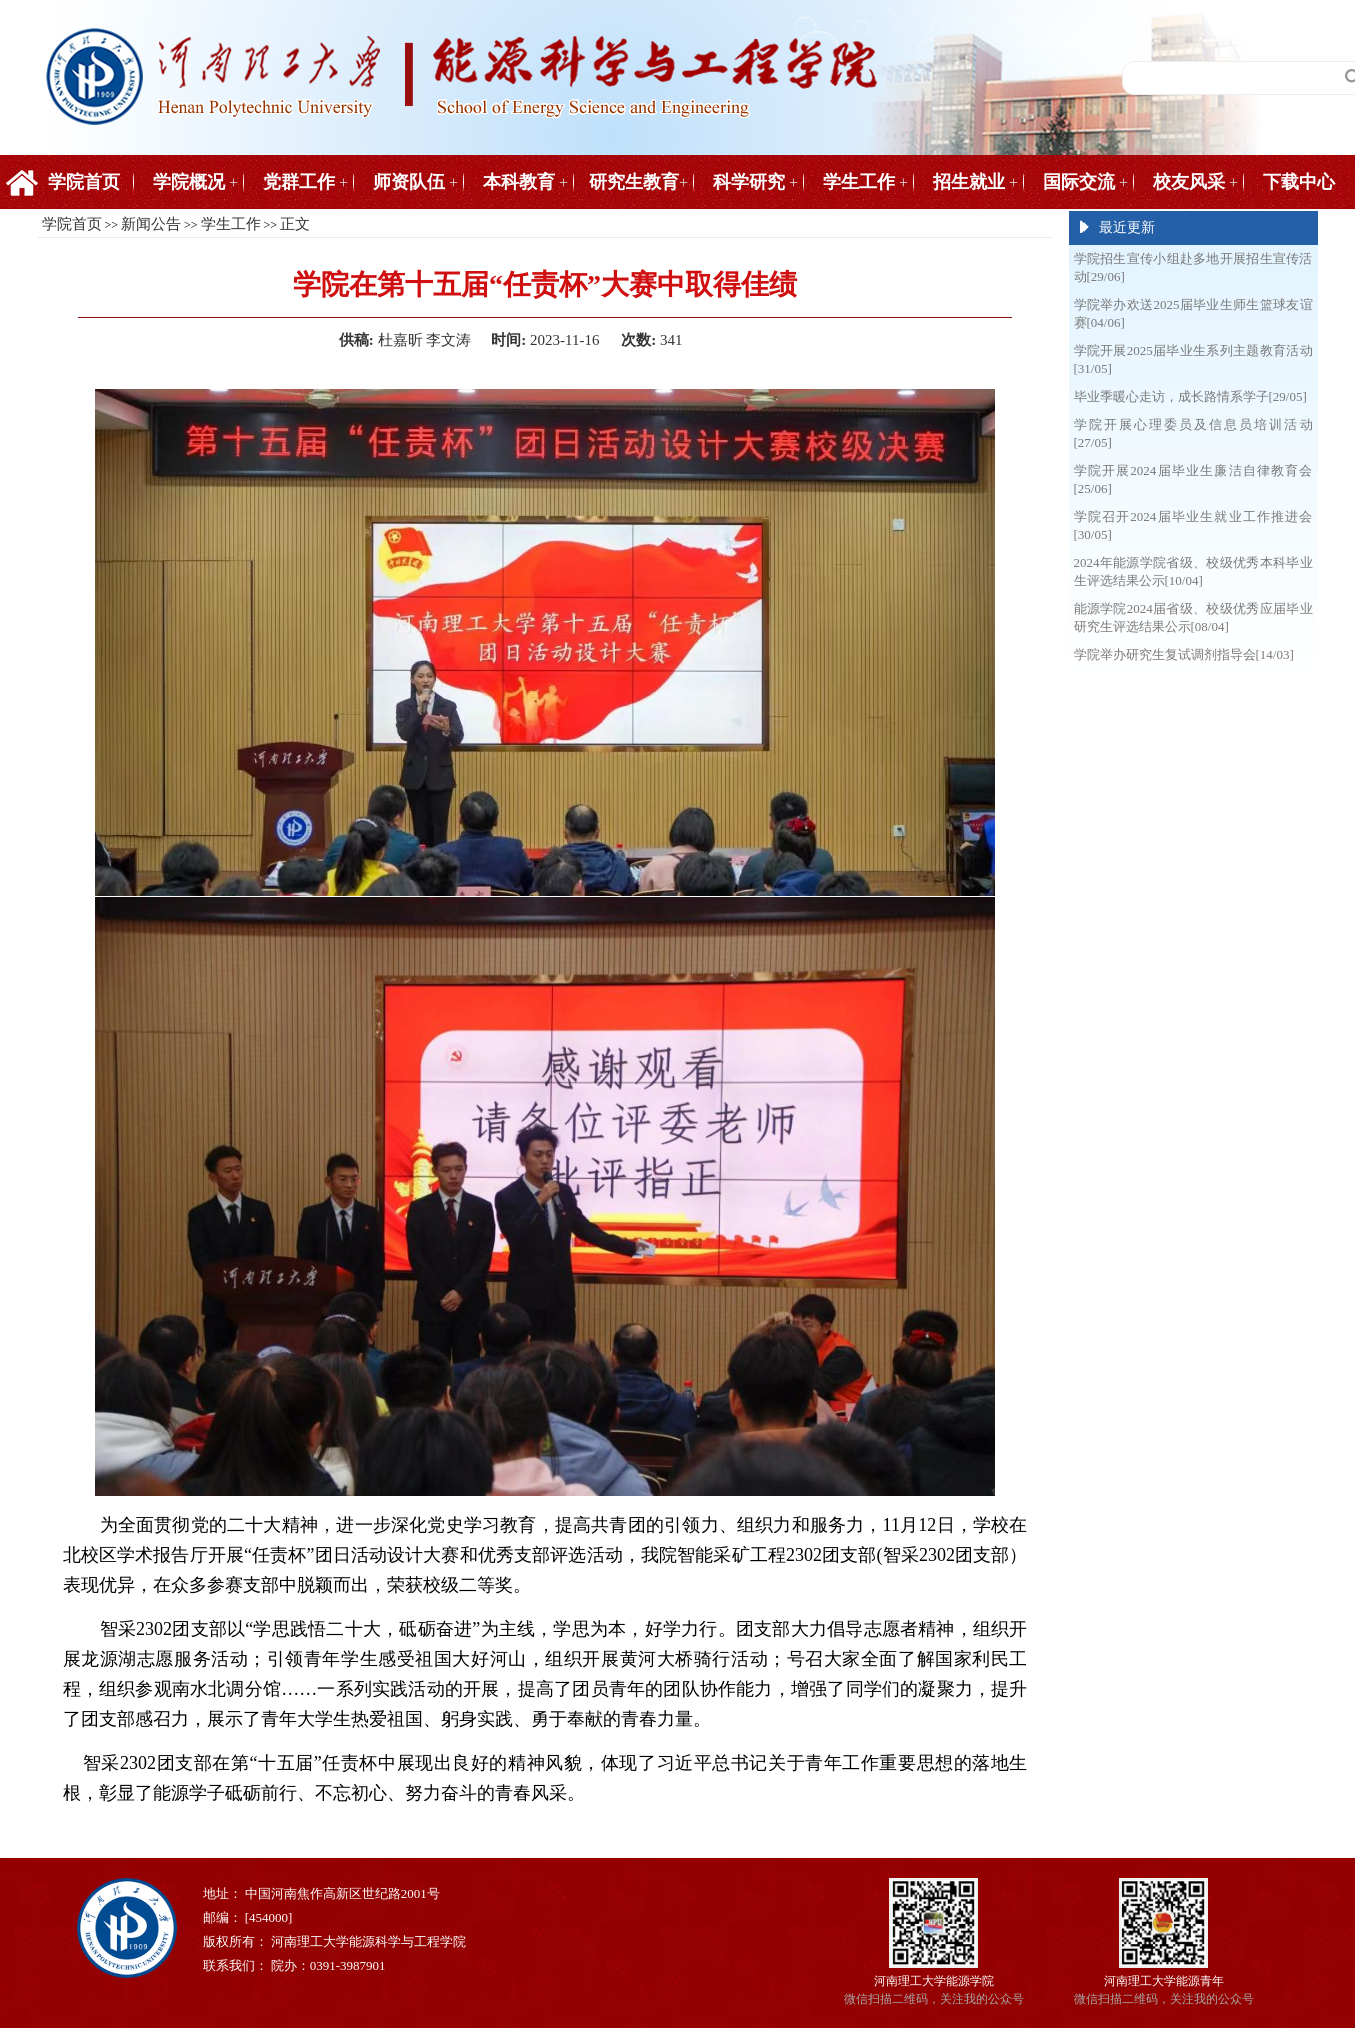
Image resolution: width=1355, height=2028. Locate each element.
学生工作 (859, 182)
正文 (295, 224)
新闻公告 (151, 224)
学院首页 (84, 182)
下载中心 (1299, 182)
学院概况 (189, 182)
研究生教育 (634, 182)
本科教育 (519, 182)
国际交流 (1079, 182)
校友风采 (1189, 182)
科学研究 (749, 182)
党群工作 (299, 182)
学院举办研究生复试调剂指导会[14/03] (1184, 654)
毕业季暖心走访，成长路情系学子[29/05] (1190, 396)
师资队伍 (409, 182)
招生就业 (969, 182)
